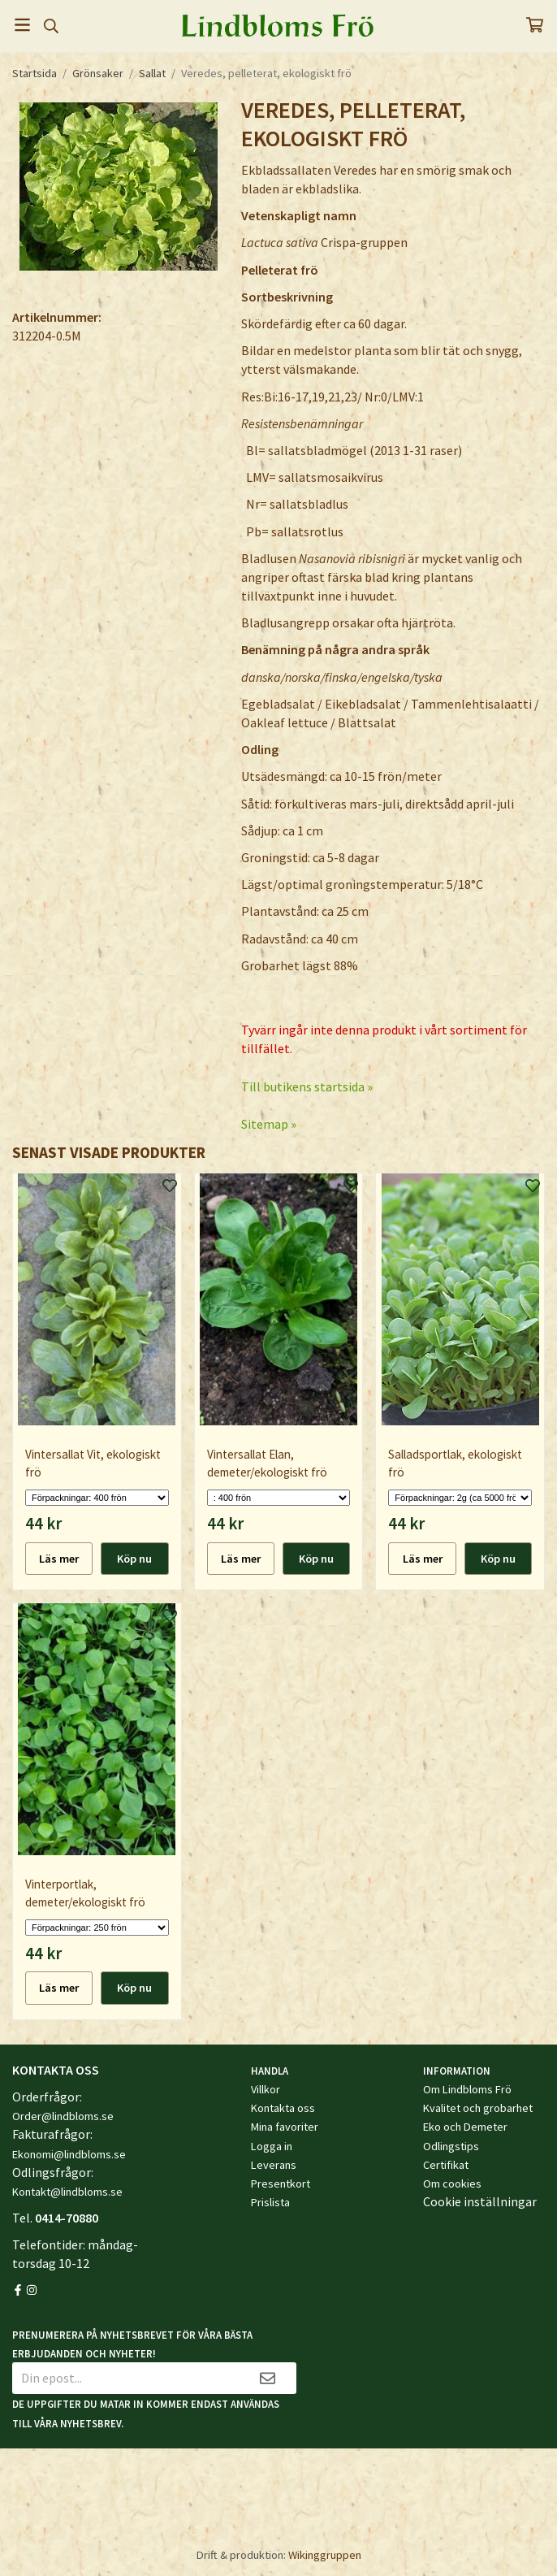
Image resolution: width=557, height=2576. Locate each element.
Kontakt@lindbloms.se (67, 2191)
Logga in (271, 2146)
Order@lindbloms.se (63, 2116)
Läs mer (59, 1558)
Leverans (273, 2165)
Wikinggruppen (324, 2555)
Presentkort (280, 2183)
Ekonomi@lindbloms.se (69, 2154)
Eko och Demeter (465, 2126)
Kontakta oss (283, 2108)
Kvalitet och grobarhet (478, 2108)
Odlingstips (451, 2146)
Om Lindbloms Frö (467, 2089)
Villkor (265, 2089)
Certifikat (445, 2165)
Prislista (270, 2202)
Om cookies (452, 2183)
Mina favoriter (284, 2126)
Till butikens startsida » (307, 1086)
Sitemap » (268, 1124)
